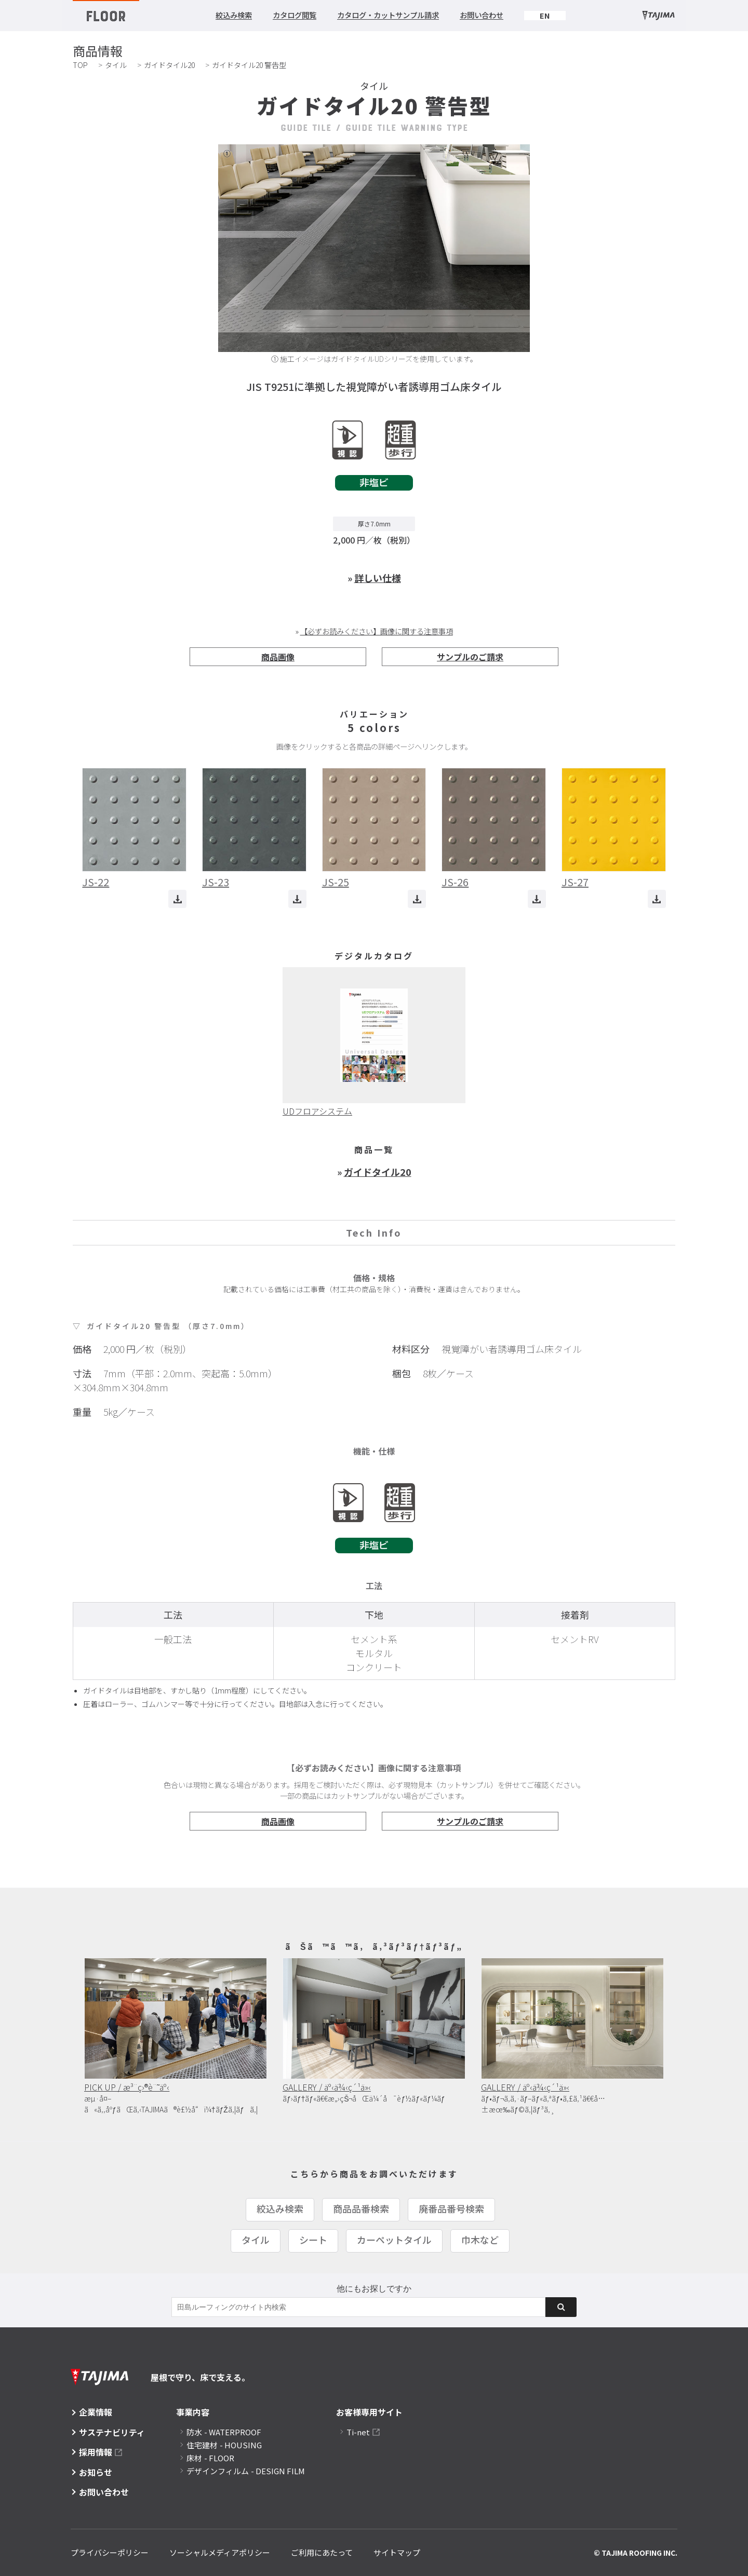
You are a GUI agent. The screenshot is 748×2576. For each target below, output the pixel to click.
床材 (210, 2457)
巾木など (480, 2239)
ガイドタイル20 (169, 65)
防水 (223, 2431)
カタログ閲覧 (294, 15)
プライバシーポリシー (110, 2552)
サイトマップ (396, 2552)
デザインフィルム (245, 2470)
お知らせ (95, 2472)
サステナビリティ (112, 2432)
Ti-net (358, 2431)
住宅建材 (224, 2444)
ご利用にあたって (322, 2552)
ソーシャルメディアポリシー (219, 2552)
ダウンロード (177, 899)
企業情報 (95, 2412)
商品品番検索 (361, 2208)
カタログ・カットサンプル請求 (388, 15)
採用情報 (95, 2452)
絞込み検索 (234, 15)
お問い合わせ (481, 15)
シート (313, 2239)
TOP (80, 65)
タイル (116, 65)
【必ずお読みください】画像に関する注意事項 (376, 631)
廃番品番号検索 (451, 2208)
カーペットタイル (394, 2239)
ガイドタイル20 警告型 (249, 65)
